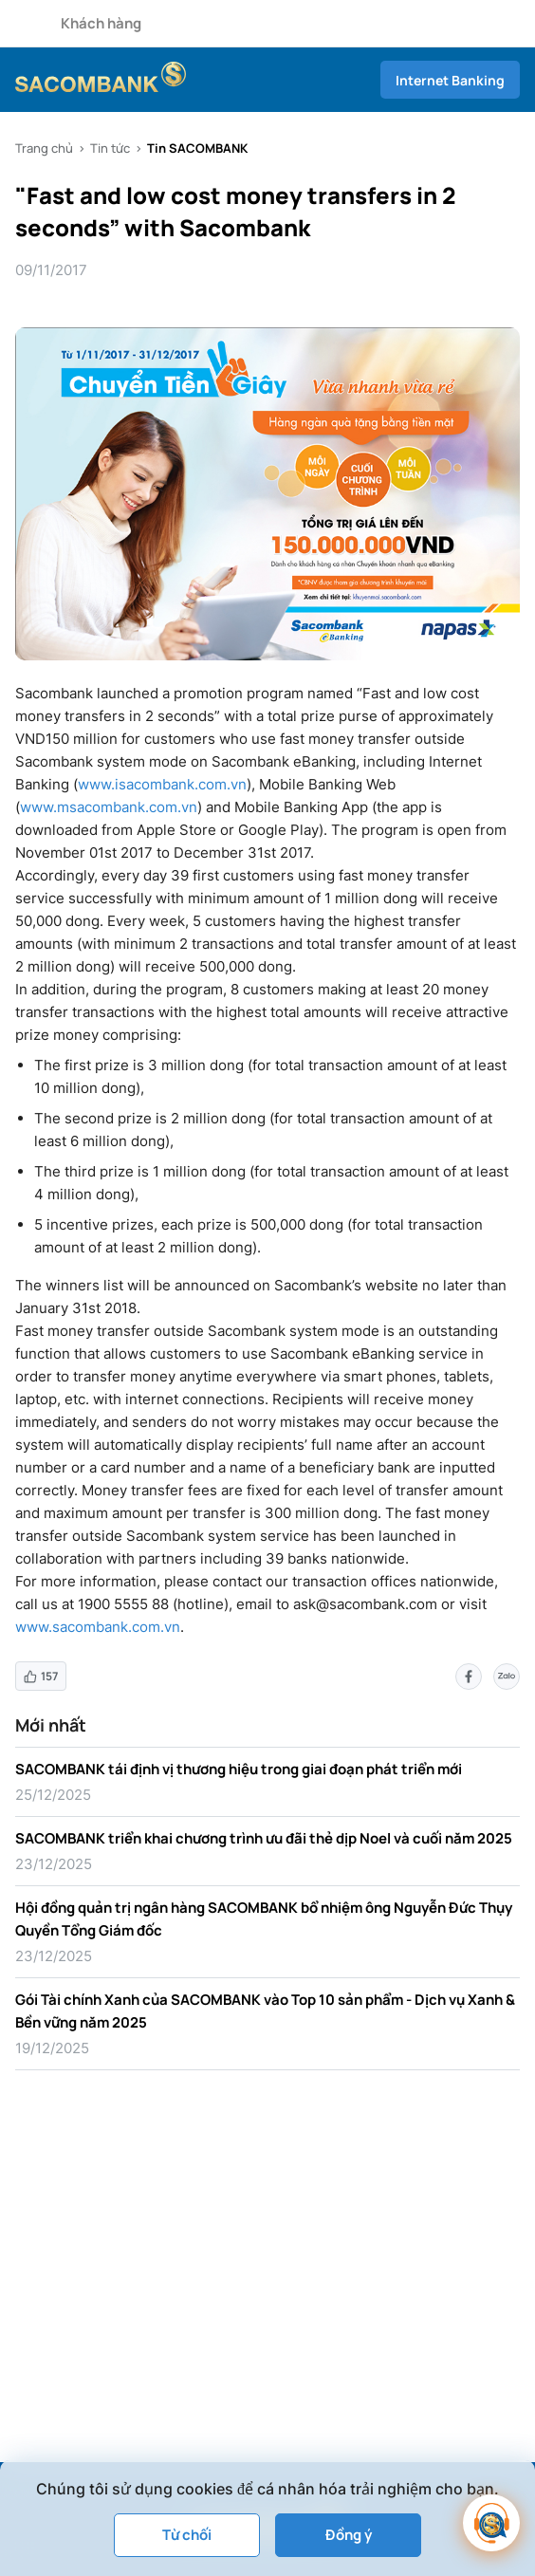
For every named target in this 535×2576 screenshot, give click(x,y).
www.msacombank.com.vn (108, 807)
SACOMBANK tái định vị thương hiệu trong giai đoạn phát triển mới (238, 1769)
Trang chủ (44, 148)
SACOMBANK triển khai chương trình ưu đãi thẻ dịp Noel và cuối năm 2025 (263, 1838)
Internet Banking (450, 80)
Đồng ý (348, 2535)
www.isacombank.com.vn (162, 784)
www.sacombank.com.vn (97, 1627)
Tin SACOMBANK (197, 148)
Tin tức (110, 148)
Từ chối (187, 2535)
